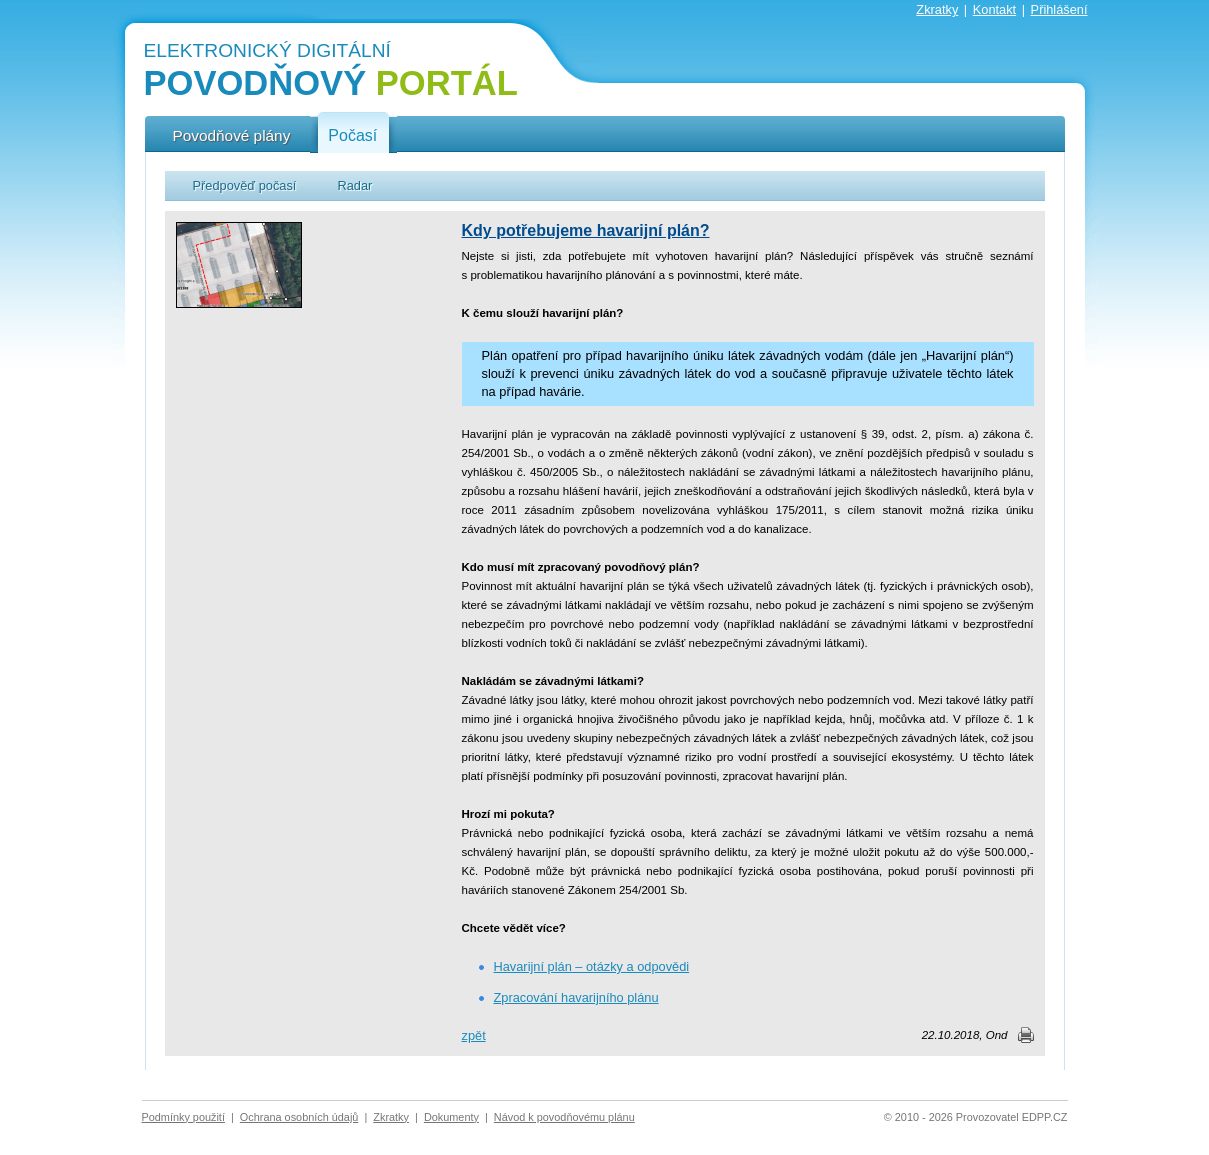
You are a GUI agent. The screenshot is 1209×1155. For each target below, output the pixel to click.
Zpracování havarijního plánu (576, 997)
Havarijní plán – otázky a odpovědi (592, 966)
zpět (474, 1035)
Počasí (352, 136)
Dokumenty (451, 1117)
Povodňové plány (232, 135)
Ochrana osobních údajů (299, 1117)
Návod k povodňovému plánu (564, 1117)
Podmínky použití (183, 1117)
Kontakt (994, 9)
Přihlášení (1059, 9)
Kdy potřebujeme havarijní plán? (586, 230)
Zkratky (937, 9)
